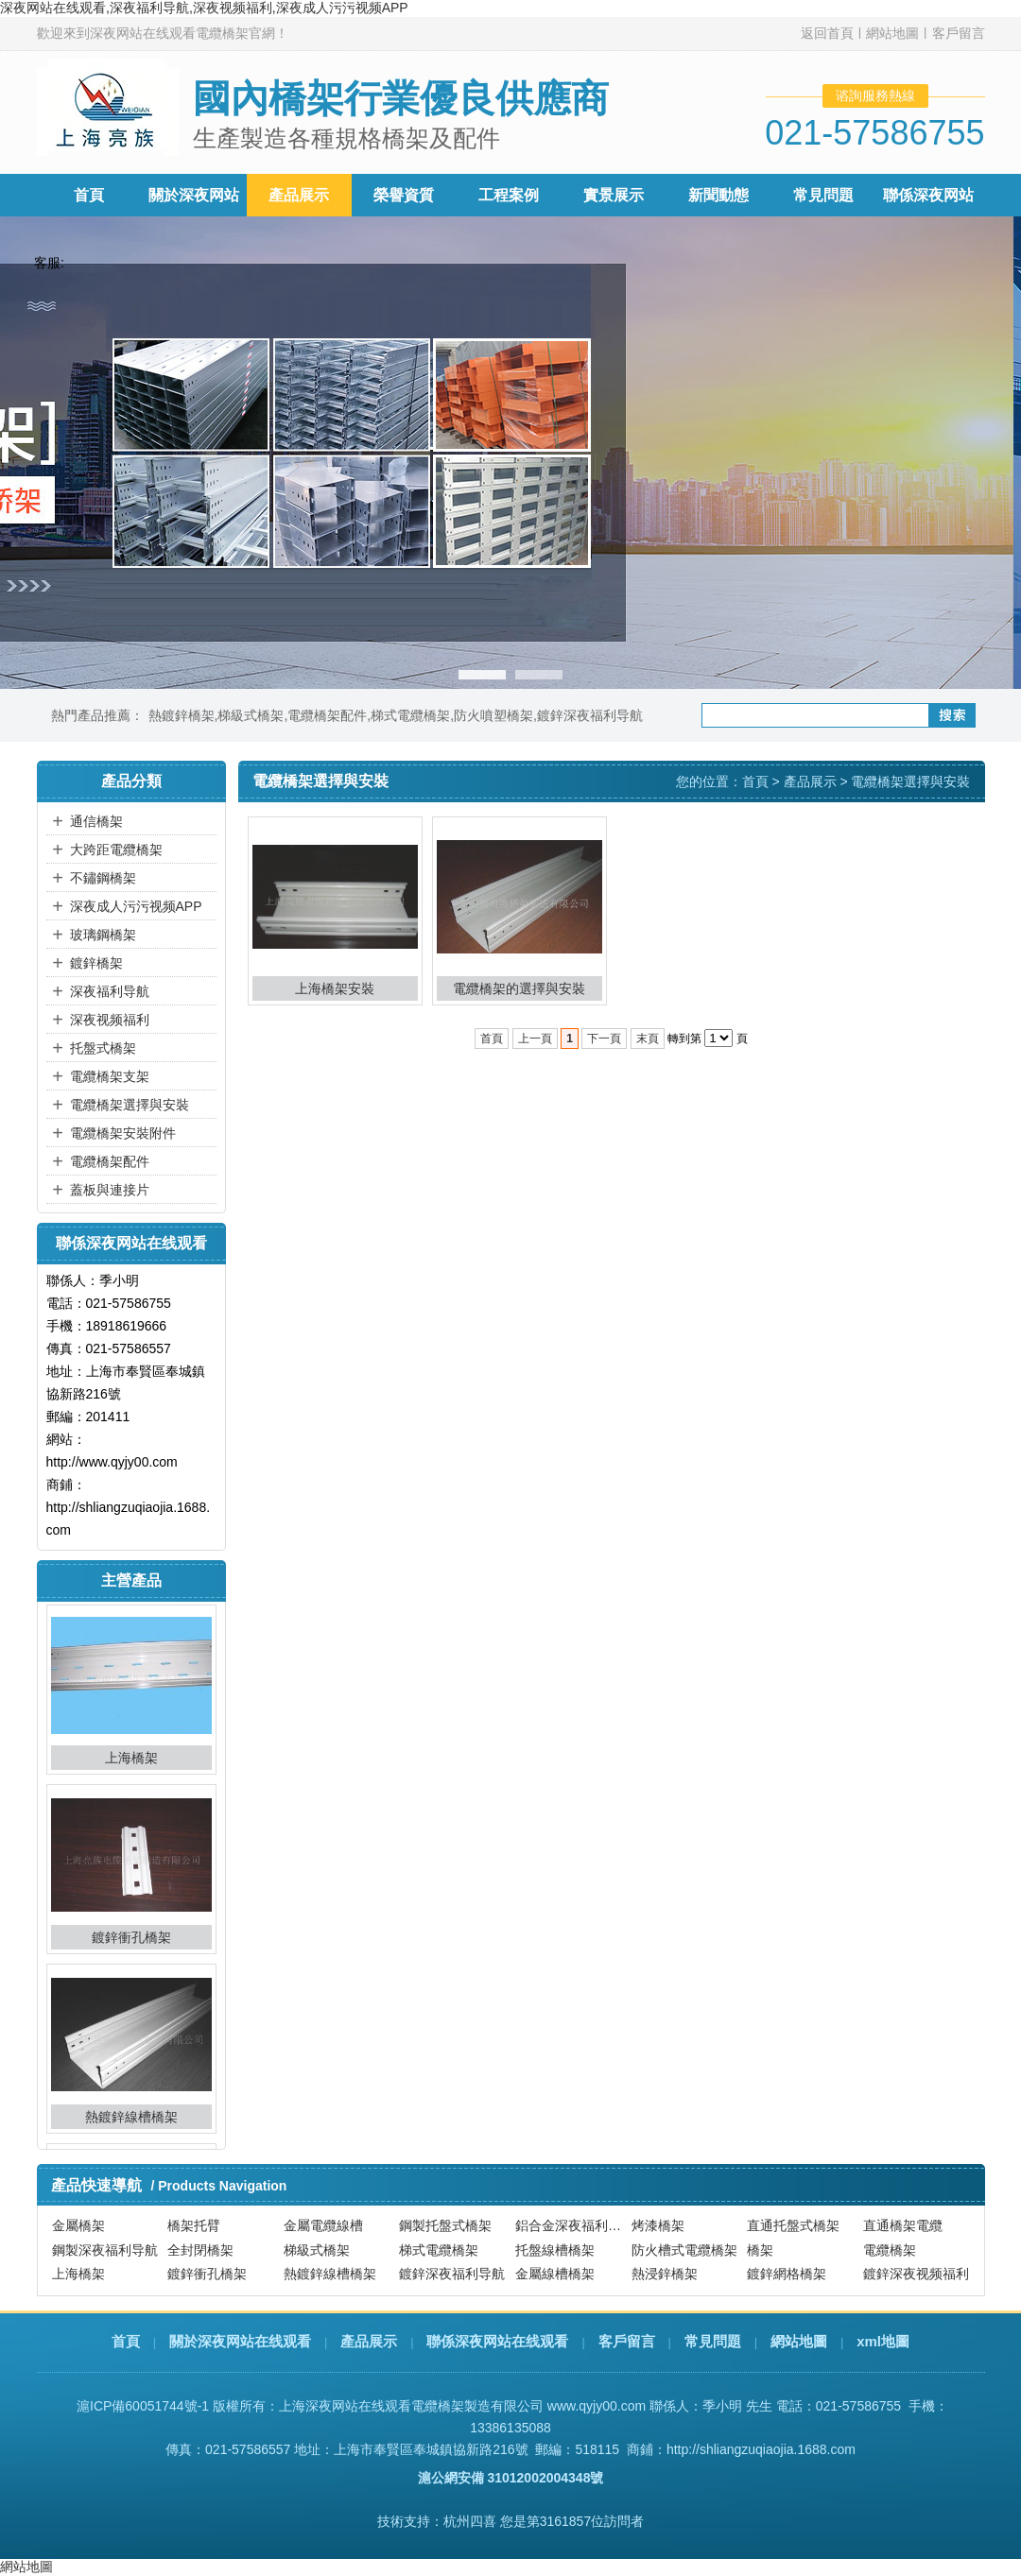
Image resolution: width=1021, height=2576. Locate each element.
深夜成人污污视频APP (136, 906)
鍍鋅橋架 (96, 962)
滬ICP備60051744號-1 (143, 2405)
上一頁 (535, 1038)
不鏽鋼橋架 (103, 877)
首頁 (89, 195)
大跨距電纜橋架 (116, 849)
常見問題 (823, 195)
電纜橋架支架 (109, 1076)
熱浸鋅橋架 (665, 2273)
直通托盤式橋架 (793, 2226)
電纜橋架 (889, 2250)
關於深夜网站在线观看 (240, 2341)
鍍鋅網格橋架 (786, 2273)
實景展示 (613, 195)
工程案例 (508, 195)
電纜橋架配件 (327, 715)
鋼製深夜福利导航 (105, 2250)
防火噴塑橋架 (493, 715)
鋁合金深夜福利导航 (571, 2226)
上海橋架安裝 (334, 988)
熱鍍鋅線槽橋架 (131, 2122)
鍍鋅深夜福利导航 (590, 715)
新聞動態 (718, 195)
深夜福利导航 (109, 991)
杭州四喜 (469, 2521)
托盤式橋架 (103, 1048)
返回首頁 (827, 33)
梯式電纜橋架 (410, 715)
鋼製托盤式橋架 (445, 2226)
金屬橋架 (78, 2226)
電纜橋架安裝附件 (123, 1133)
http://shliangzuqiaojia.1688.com (761, 2449)
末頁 (647, 1038)
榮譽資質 (403, 195)
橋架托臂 (193, 2226)
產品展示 (298, 195)
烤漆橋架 (658, 2226)
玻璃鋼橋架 (103, 934)
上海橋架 (131, 1763)
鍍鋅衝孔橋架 (131, 1942)
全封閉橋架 (200, 2250)
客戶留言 (958, 33)
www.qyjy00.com (596, 2405)
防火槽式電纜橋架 (684, 2250)
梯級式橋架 (250, 715)
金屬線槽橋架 (555, 2273)
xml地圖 (883, 2341)
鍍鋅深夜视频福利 (916, 2273)
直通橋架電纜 (903, 2226)
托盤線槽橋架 (555, 2250)
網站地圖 (892, 33)
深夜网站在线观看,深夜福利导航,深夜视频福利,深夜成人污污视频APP (204, 7)
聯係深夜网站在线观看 (497, 2341)
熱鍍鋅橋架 (181, 715)
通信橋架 (96, 821)
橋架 (760, 2250)
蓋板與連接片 (109, 1189)
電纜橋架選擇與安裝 (129, 1104)
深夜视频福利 (109, 1019)
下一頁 (604, 1038)
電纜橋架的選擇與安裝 (519, 988)
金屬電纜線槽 (323, 2226)
